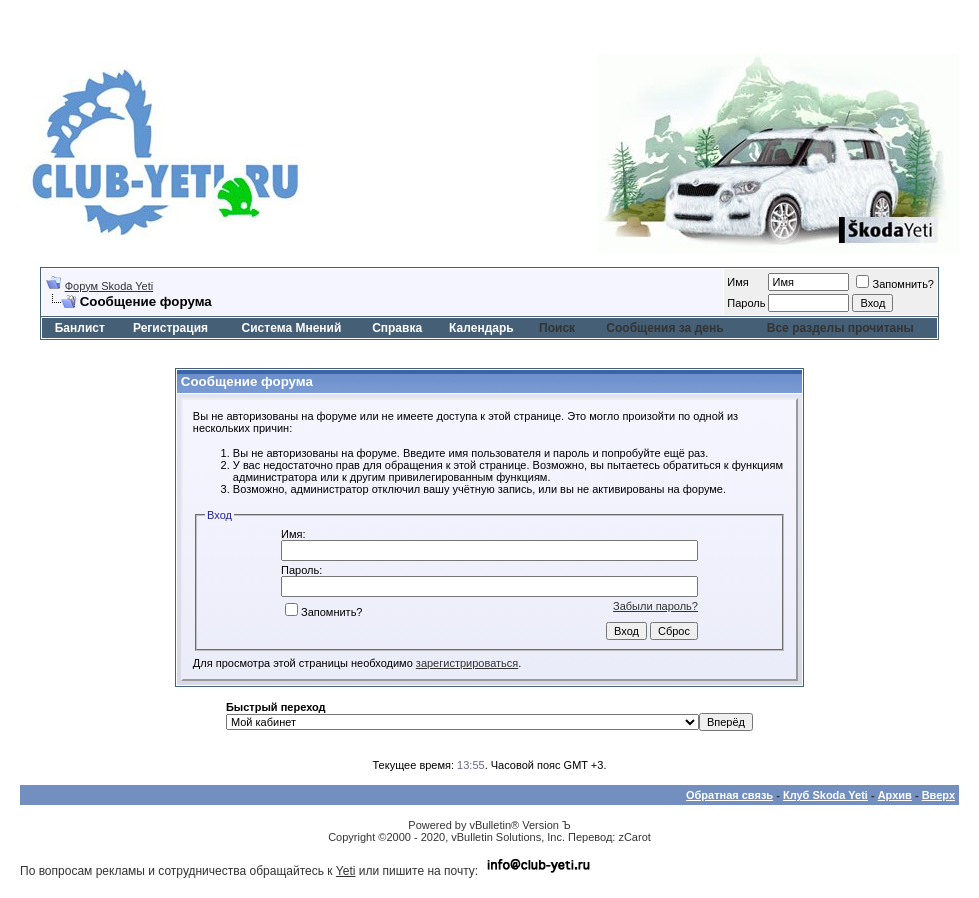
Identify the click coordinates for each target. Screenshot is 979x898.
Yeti (346, 871)
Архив (895, 795)
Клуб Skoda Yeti (825, 795)
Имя (737, 282)
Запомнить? (895, 284)
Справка (397, 328)
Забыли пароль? (655, 606)
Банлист (80, 328)
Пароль (746, 303)
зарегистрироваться (467, 663)
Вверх (938, 795)
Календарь (481, 328)
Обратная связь (729, 795)
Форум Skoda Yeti (109, 286)
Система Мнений (292, 328)
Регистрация (170, 328)
